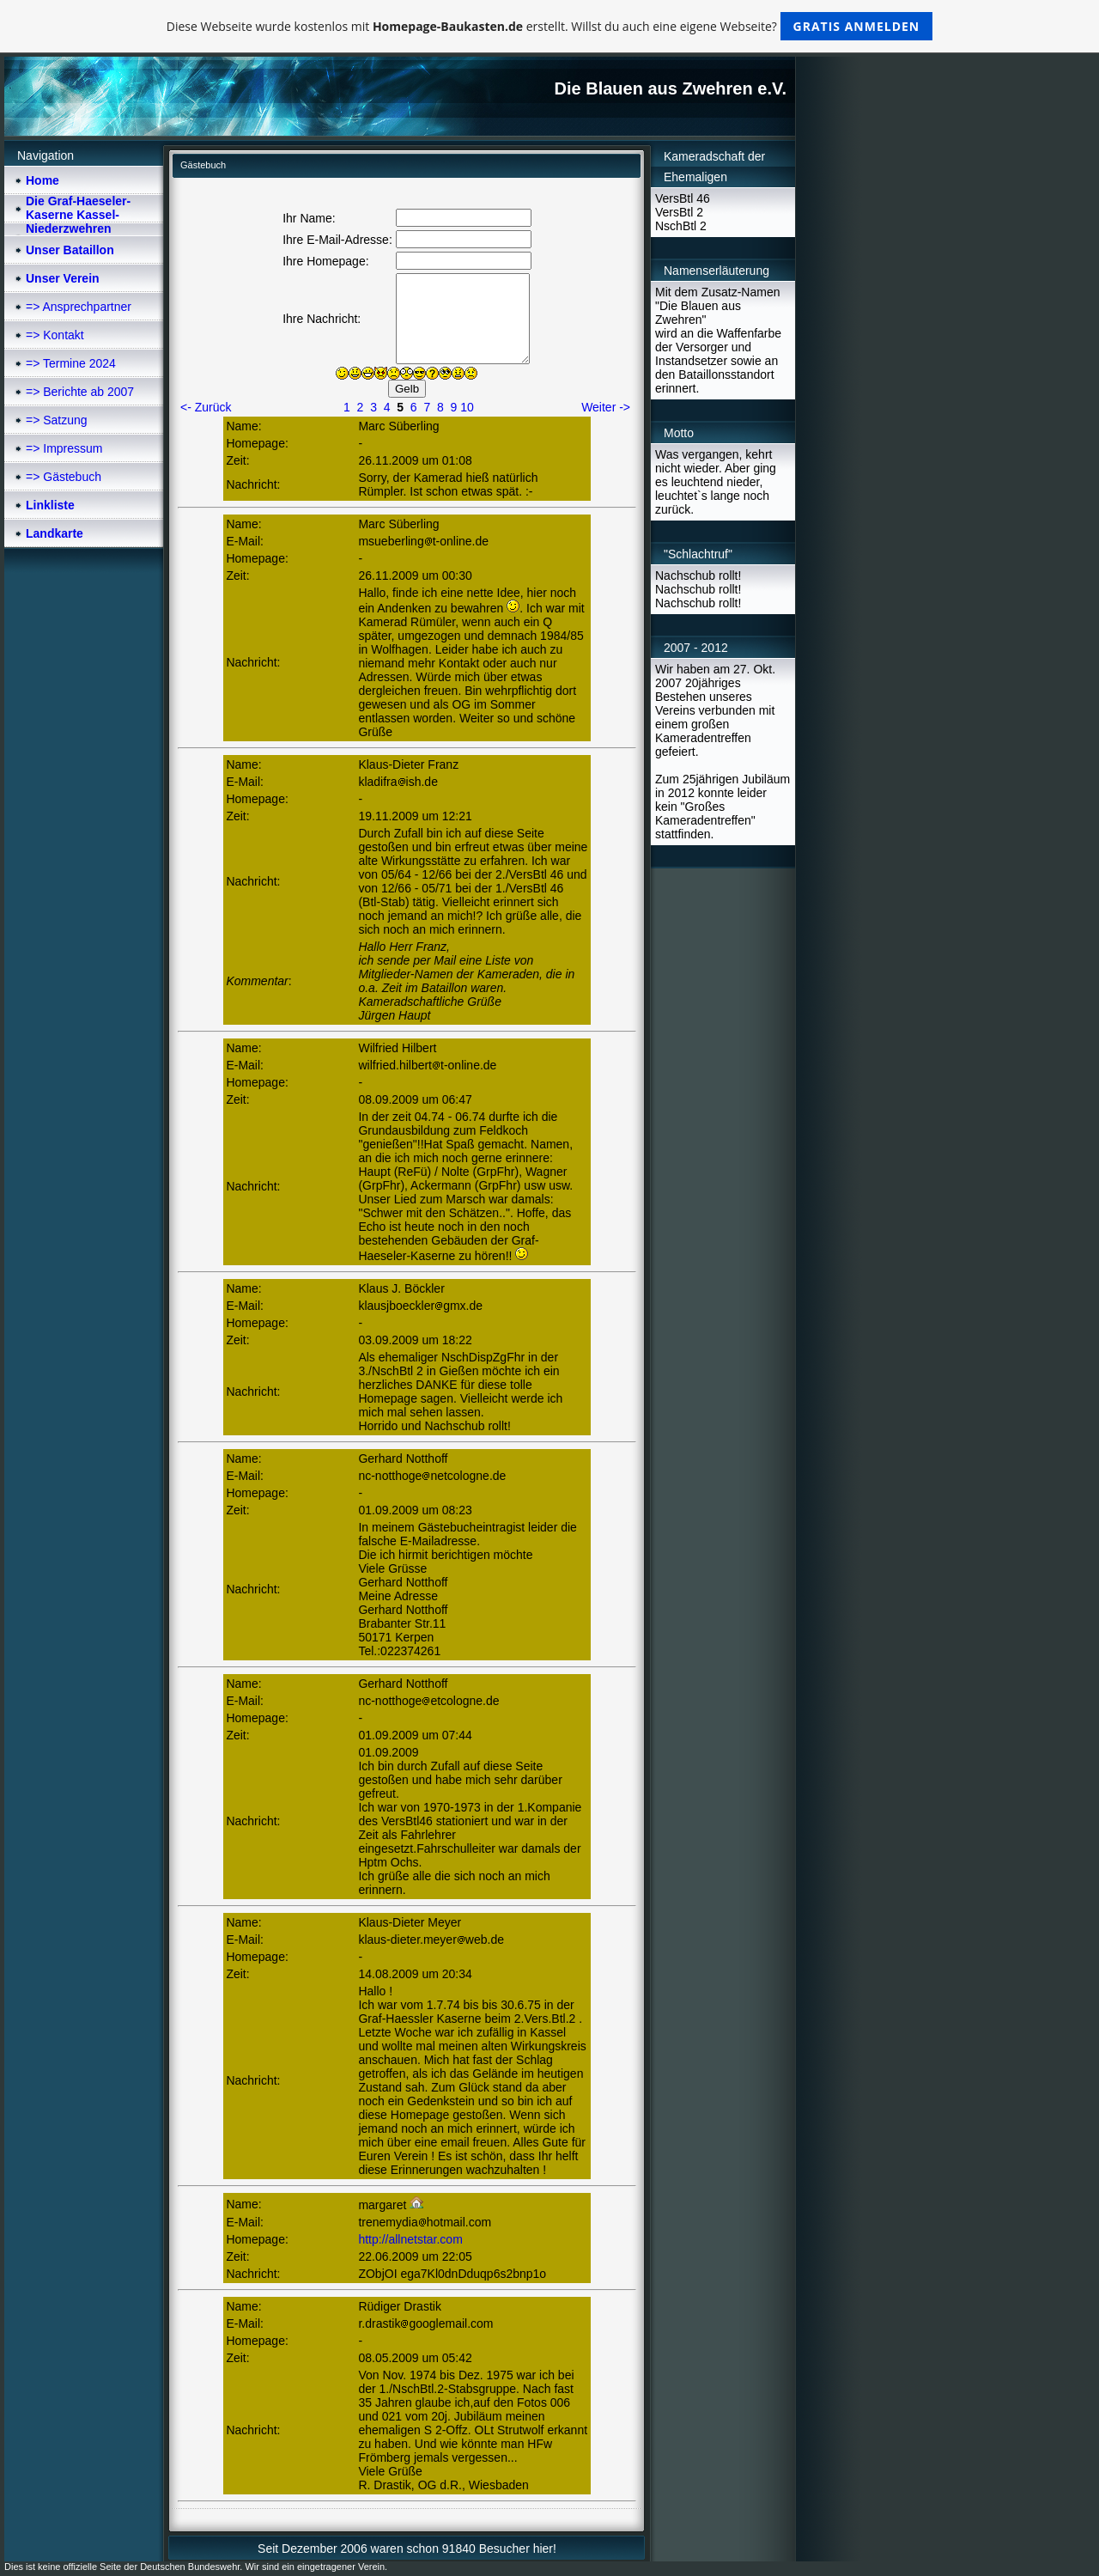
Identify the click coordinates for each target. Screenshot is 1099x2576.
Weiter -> (605, 407)
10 (467, 407)
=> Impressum (64, 448)
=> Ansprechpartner (78, 307)
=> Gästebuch (63, 477)
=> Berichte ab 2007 (80, 392)
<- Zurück (206, 407)
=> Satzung (57, 420)
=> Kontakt (55, 335)
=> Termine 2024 (71, 363)
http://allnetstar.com (410, 2239)
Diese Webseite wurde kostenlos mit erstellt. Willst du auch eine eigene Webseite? (550, 26)
